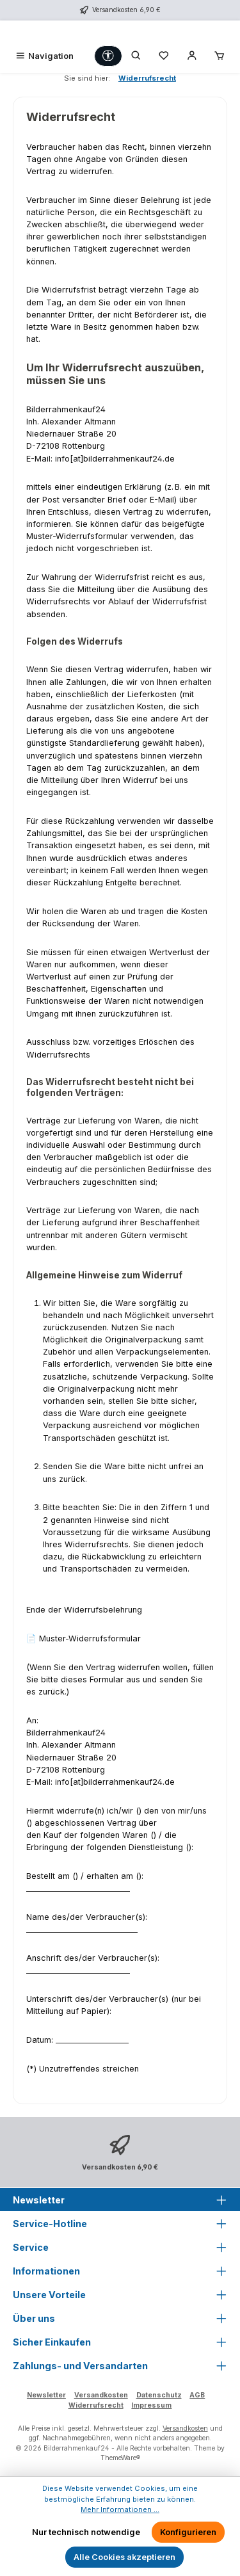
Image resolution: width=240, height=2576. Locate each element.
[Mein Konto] (192, 56)
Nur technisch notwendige (86, 2532)
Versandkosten (101, 2395)
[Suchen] (136, 56)
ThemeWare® (120, 2458)
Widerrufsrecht (96, 2405)
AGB (197, 2395)
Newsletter (46, 2395)
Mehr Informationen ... (120, 2509)
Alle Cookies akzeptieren (124, 2557)
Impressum (151, 2405)
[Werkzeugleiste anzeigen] (108, 56)
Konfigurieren (188, 2532)
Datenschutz (159, 2395)
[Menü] (44, 56)
